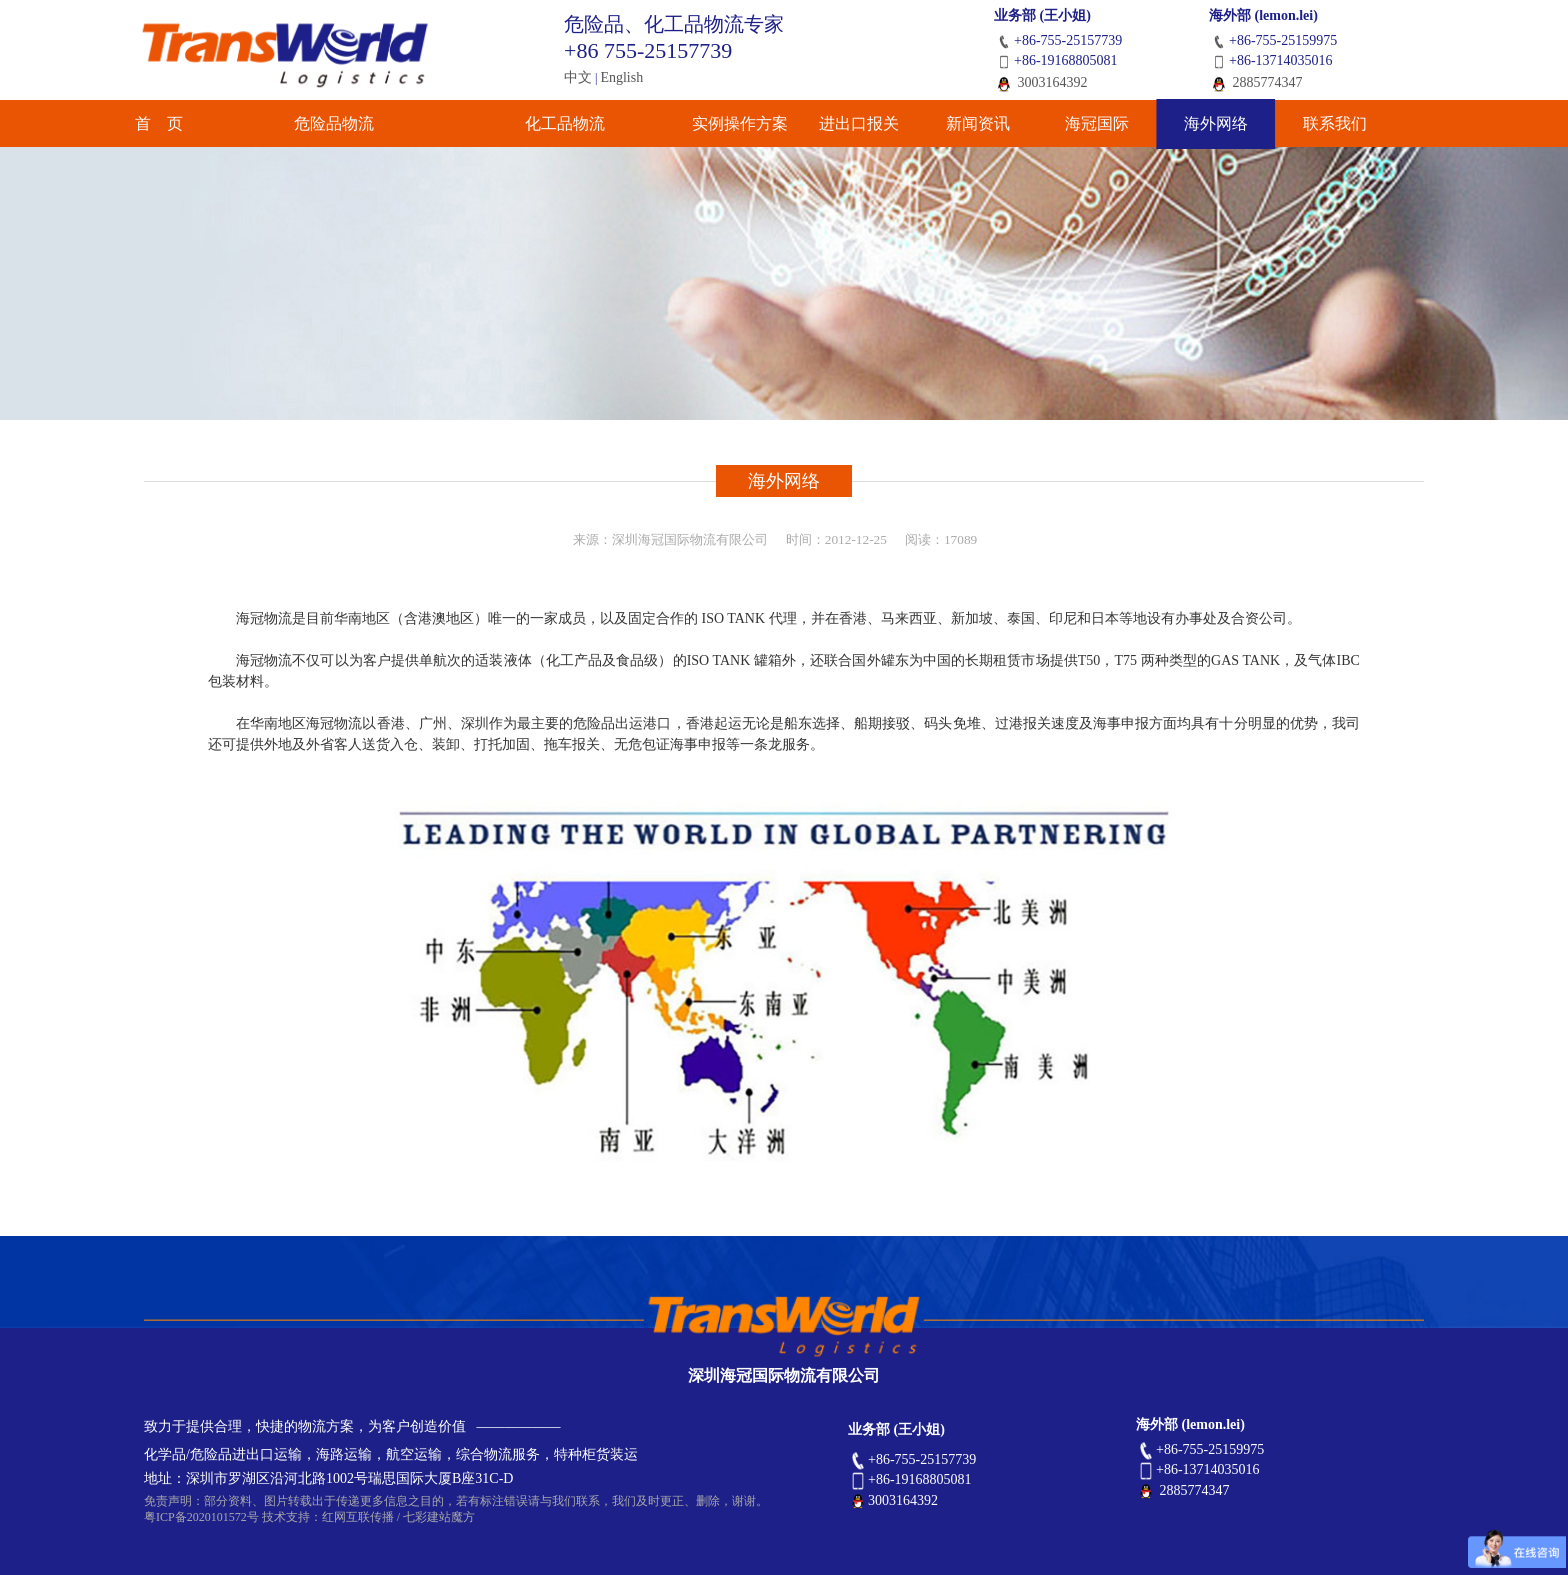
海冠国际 (1090, 124)
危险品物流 (364, 124)
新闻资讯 (957, 124)
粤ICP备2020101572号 (201, 1517)
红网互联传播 (358, 1517)
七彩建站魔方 (439, 1517)
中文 (578, 77)
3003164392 (1041, 82)
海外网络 (1224, 124)
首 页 (211, 124)
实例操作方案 (690, 124)
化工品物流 (537, 124)
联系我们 (1357, 124)
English (621, 77)
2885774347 (1256, 82)
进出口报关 (823, 124)
